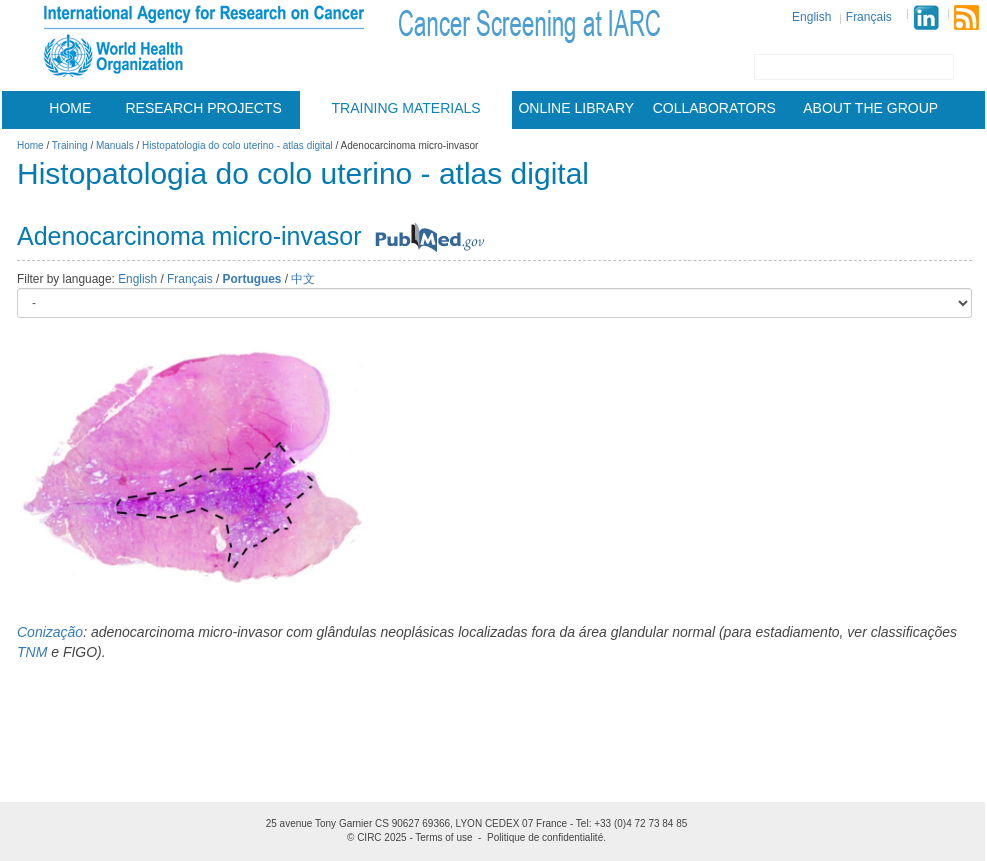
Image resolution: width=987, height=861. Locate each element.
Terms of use (443, 837)
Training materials (406, 108)
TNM (32, 652)
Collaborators (714, 108)
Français (869, 17)
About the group (870, 108)
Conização (50, 632)
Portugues (252, 279)
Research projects (204, 108)
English (811, 17)
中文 (303, 279)
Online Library (576, 108)
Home (70, 108)
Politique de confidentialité (545, 837)
